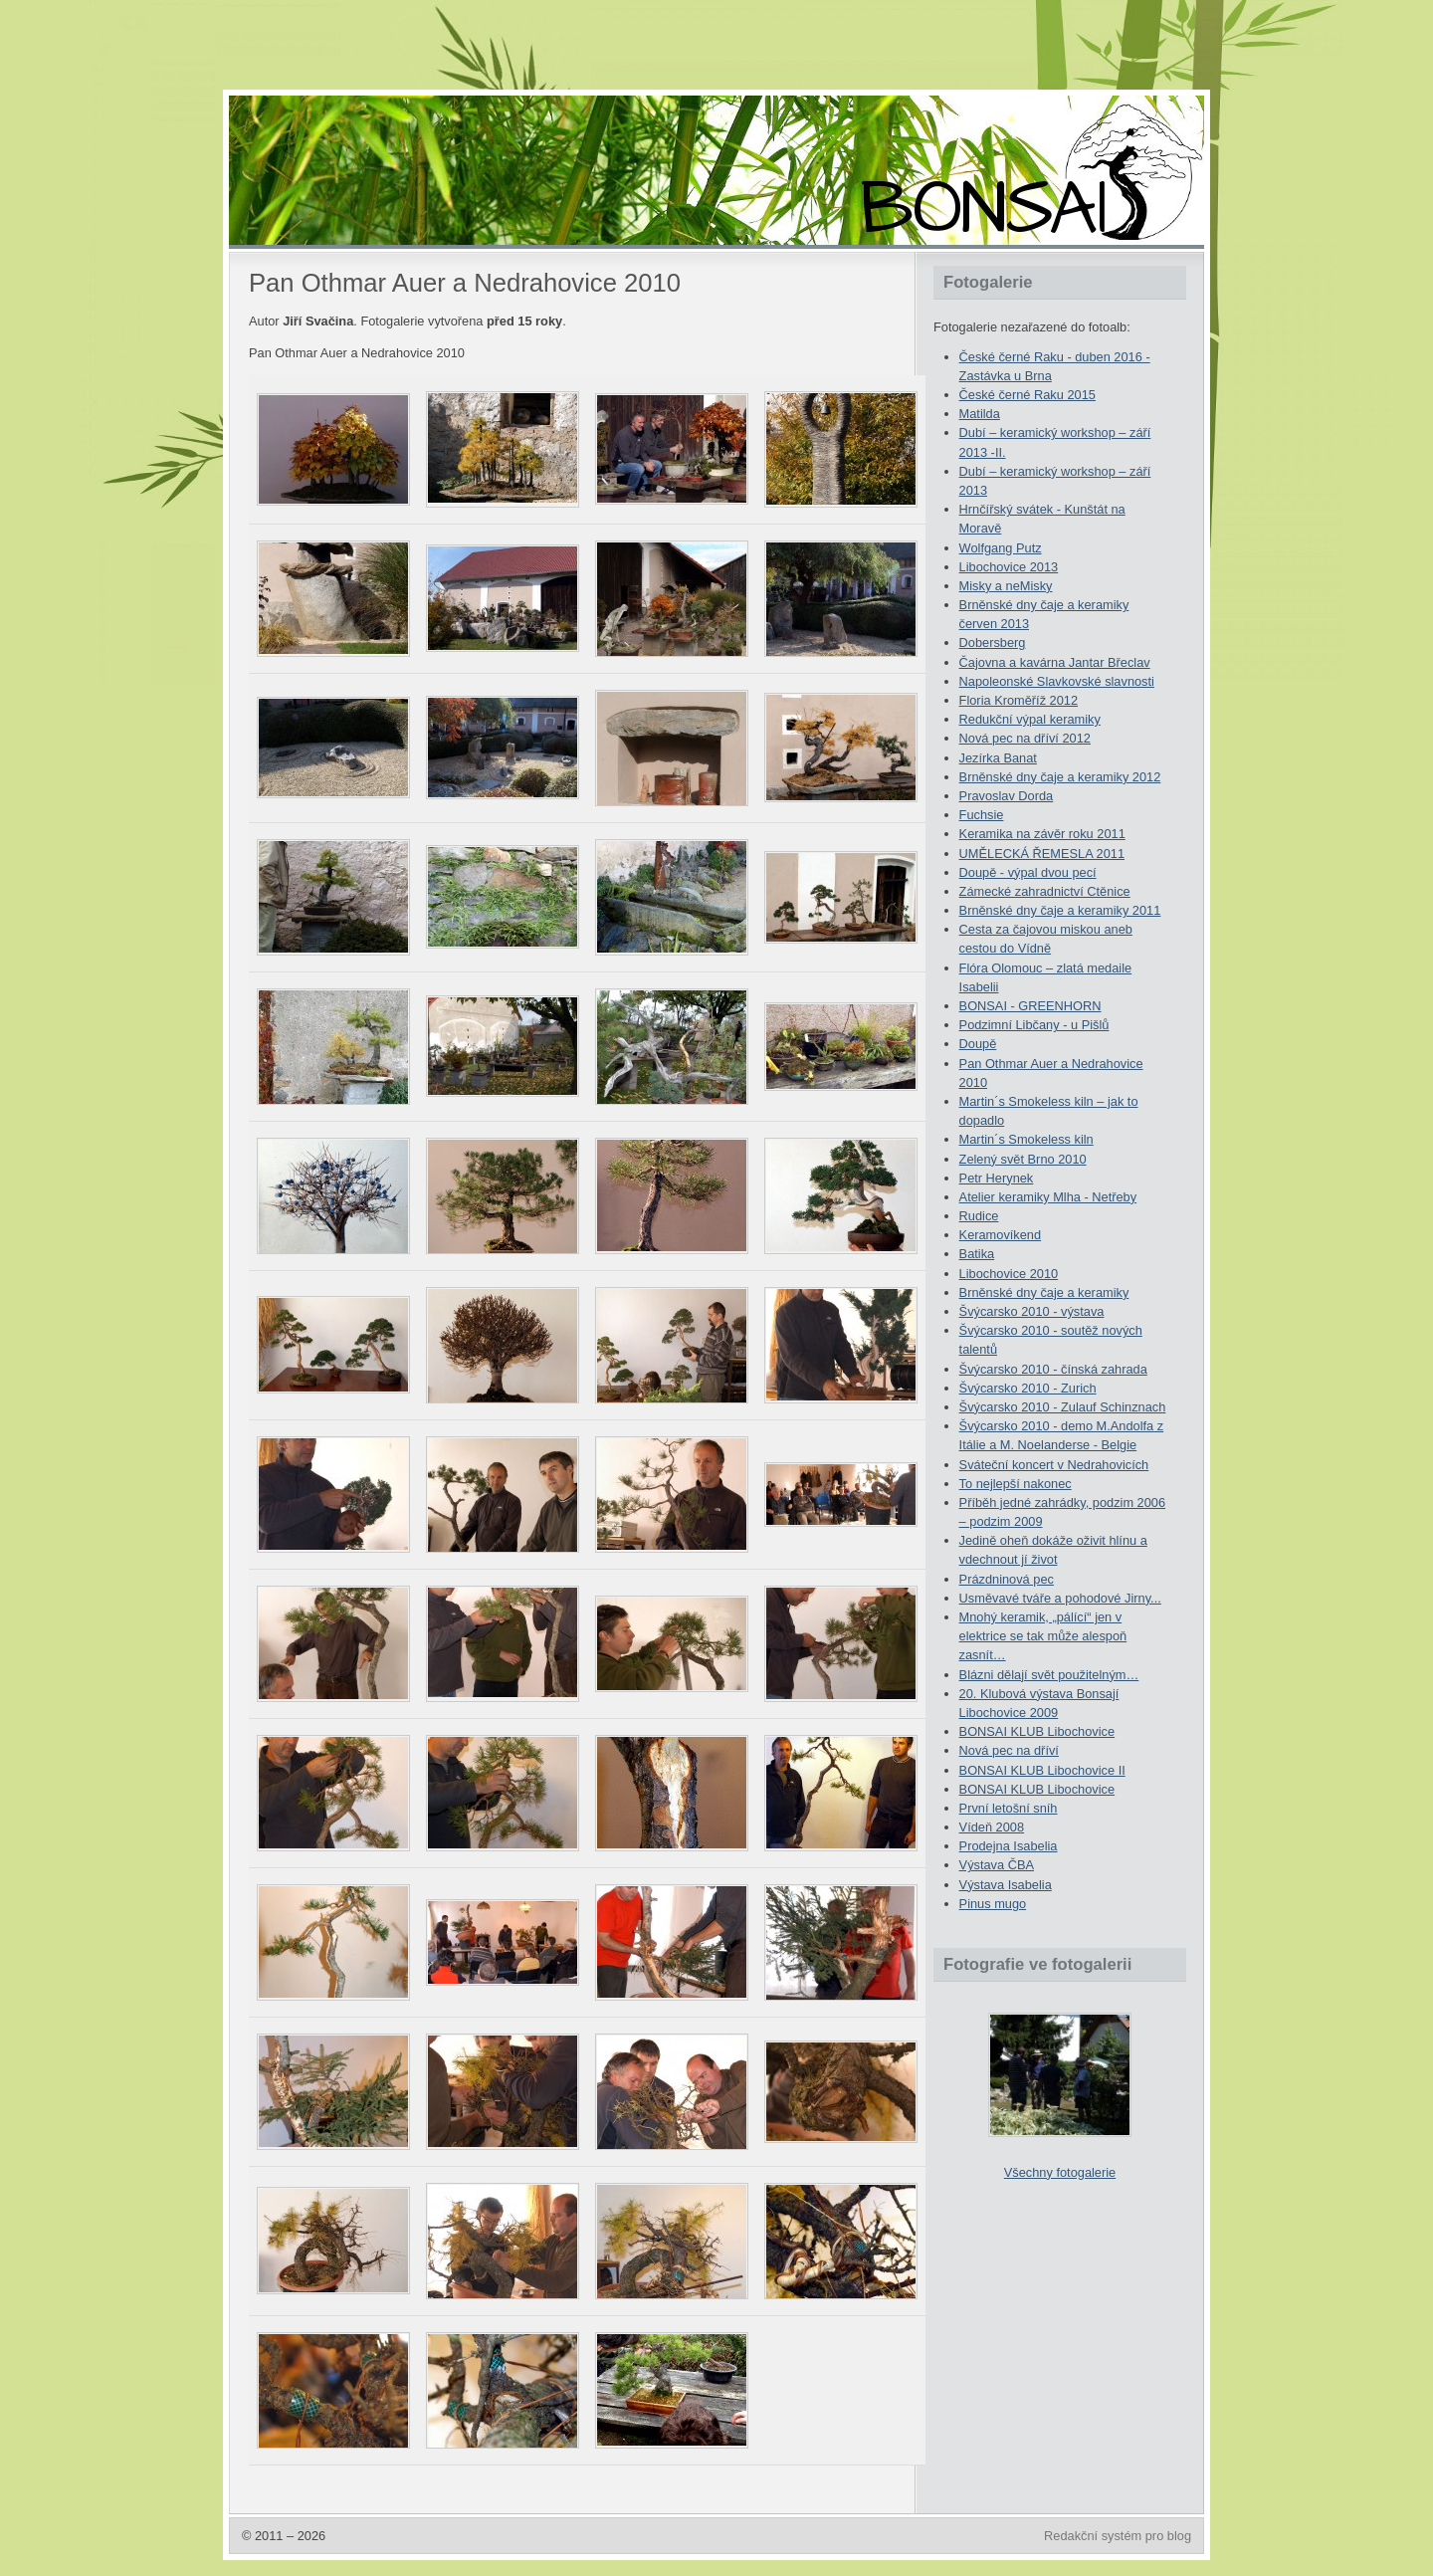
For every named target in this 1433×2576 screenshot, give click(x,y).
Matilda (979, 413)
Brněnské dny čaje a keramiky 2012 (1060, 776)
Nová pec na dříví (1009, 1750)
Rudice (979, 1215)
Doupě (978, 1043)
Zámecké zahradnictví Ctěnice (1044, 891)
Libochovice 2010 (1009, 1273)
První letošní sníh (1008, 1808)
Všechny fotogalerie (1060, 2172)
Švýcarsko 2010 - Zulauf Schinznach (1062, 1406)
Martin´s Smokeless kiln (1026, 1139)
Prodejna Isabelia (1008, 1845)
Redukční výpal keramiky (1030, 719)
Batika (977, 1253)
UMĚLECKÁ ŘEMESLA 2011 (1042, 853)
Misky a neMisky (1006, 585)
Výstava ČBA (996, 1864)
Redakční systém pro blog (1117, 2535)
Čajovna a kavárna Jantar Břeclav (1054, 662)
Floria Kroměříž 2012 (1018, 700)
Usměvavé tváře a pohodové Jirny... (1060, 1598)
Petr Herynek (996, 1178)
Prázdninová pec (1006, 1579)
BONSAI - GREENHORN (1030, 1005)
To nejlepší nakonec (1015, 1483)
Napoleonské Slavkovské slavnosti (1056, 681)
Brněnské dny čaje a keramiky (1044, 1292)
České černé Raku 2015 (1027, 394)
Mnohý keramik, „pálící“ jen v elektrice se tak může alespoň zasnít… (1043, 1636)
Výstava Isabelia (1005, 1884)
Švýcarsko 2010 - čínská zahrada (1053, 1369)
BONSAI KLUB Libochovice (1037, 1731)
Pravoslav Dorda (1006, 795)
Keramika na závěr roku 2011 (1042, 833)
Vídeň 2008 (991, 1827)
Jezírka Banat (998, 758)
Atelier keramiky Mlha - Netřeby (1048, 1196)
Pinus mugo (993, 1903)
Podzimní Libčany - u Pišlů (1034, 1024)
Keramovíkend (1000, 1234)
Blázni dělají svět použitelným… (1049, 1674)
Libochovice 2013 (1009, 566)
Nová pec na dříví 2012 (1025, 738)
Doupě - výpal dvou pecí (1028, 872)
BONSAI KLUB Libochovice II (1042, 1770)
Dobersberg (992, 642)
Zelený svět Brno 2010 (1023, 1159)
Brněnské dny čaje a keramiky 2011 (1060, 910)
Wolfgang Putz (1000, 547)
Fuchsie (981, 814)
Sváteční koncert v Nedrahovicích (1054, 1464)
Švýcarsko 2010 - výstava (1032, 1311)
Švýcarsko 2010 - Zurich (1028, 1388)
